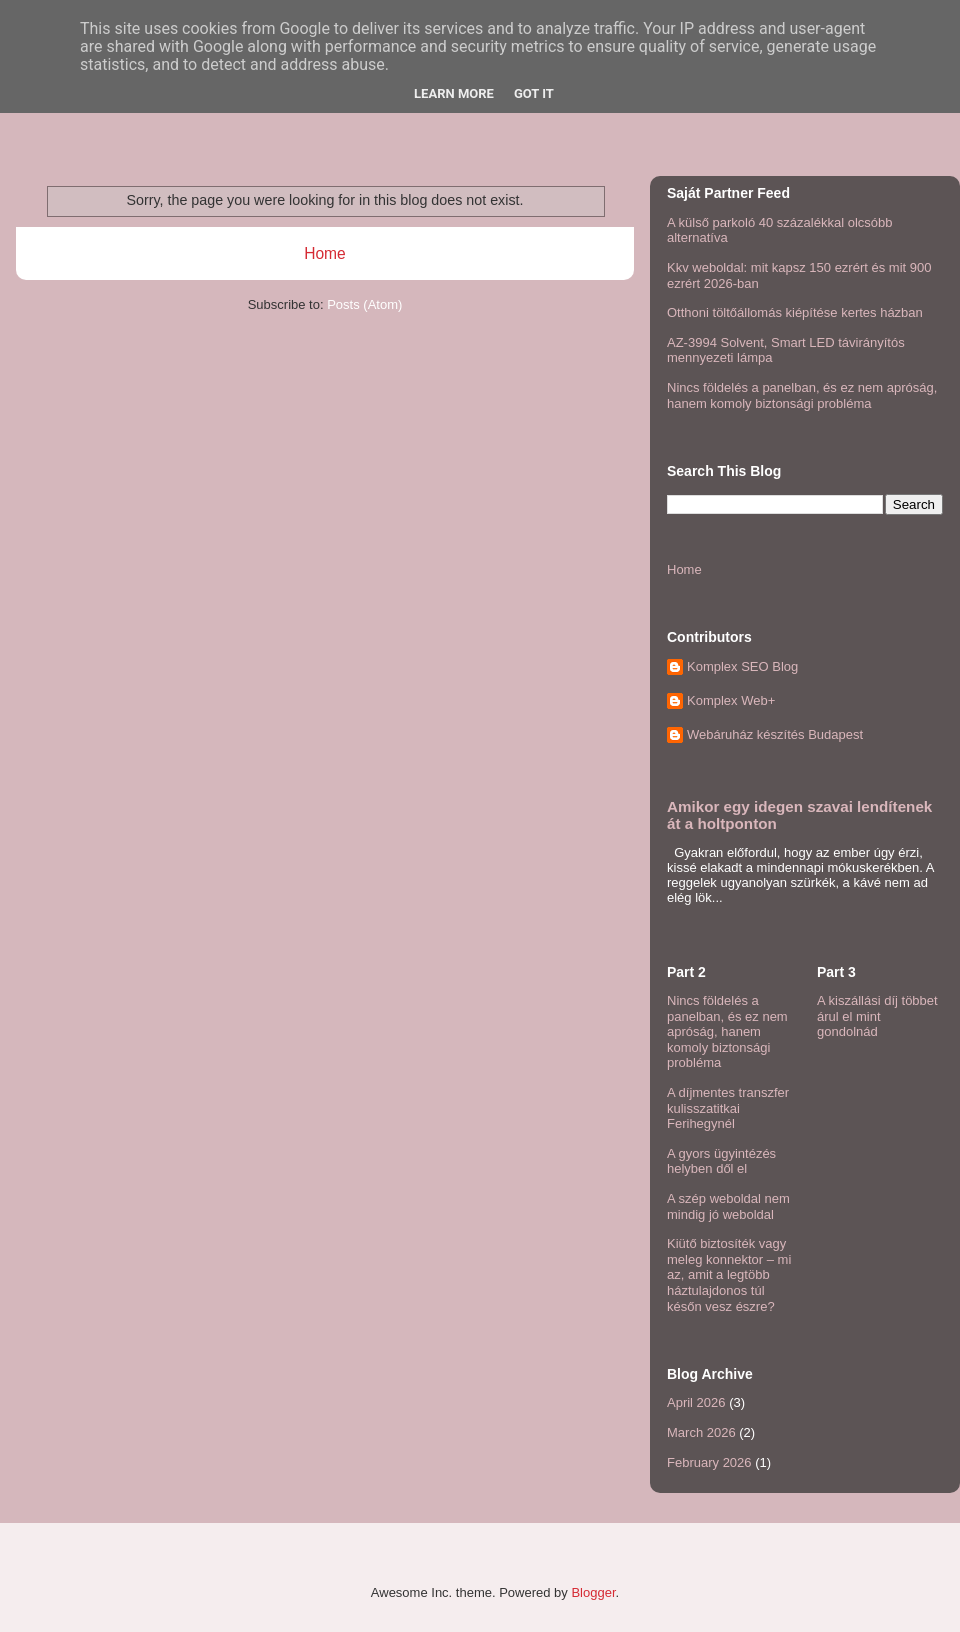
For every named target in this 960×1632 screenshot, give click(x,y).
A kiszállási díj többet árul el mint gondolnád (877, 1016)
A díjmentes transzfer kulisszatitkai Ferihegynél (728, 1108)
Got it (534, 93)
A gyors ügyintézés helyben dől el (721, 1161)
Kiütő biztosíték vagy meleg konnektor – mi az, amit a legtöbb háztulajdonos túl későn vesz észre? (729, 1274)
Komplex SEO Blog (742, 666)
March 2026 (701, 1432)
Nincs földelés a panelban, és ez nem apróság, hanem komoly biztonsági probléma (802, 395)
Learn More (454, 93)
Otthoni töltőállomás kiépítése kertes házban (795, 312)
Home (325, 253)
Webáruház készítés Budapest (775, 734)
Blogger (593, 1592)
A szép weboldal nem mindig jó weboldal (728, 1206)
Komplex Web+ (731, 700)
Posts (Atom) (364, 304)
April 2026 (696, 1402)
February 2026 (709, 1462)
